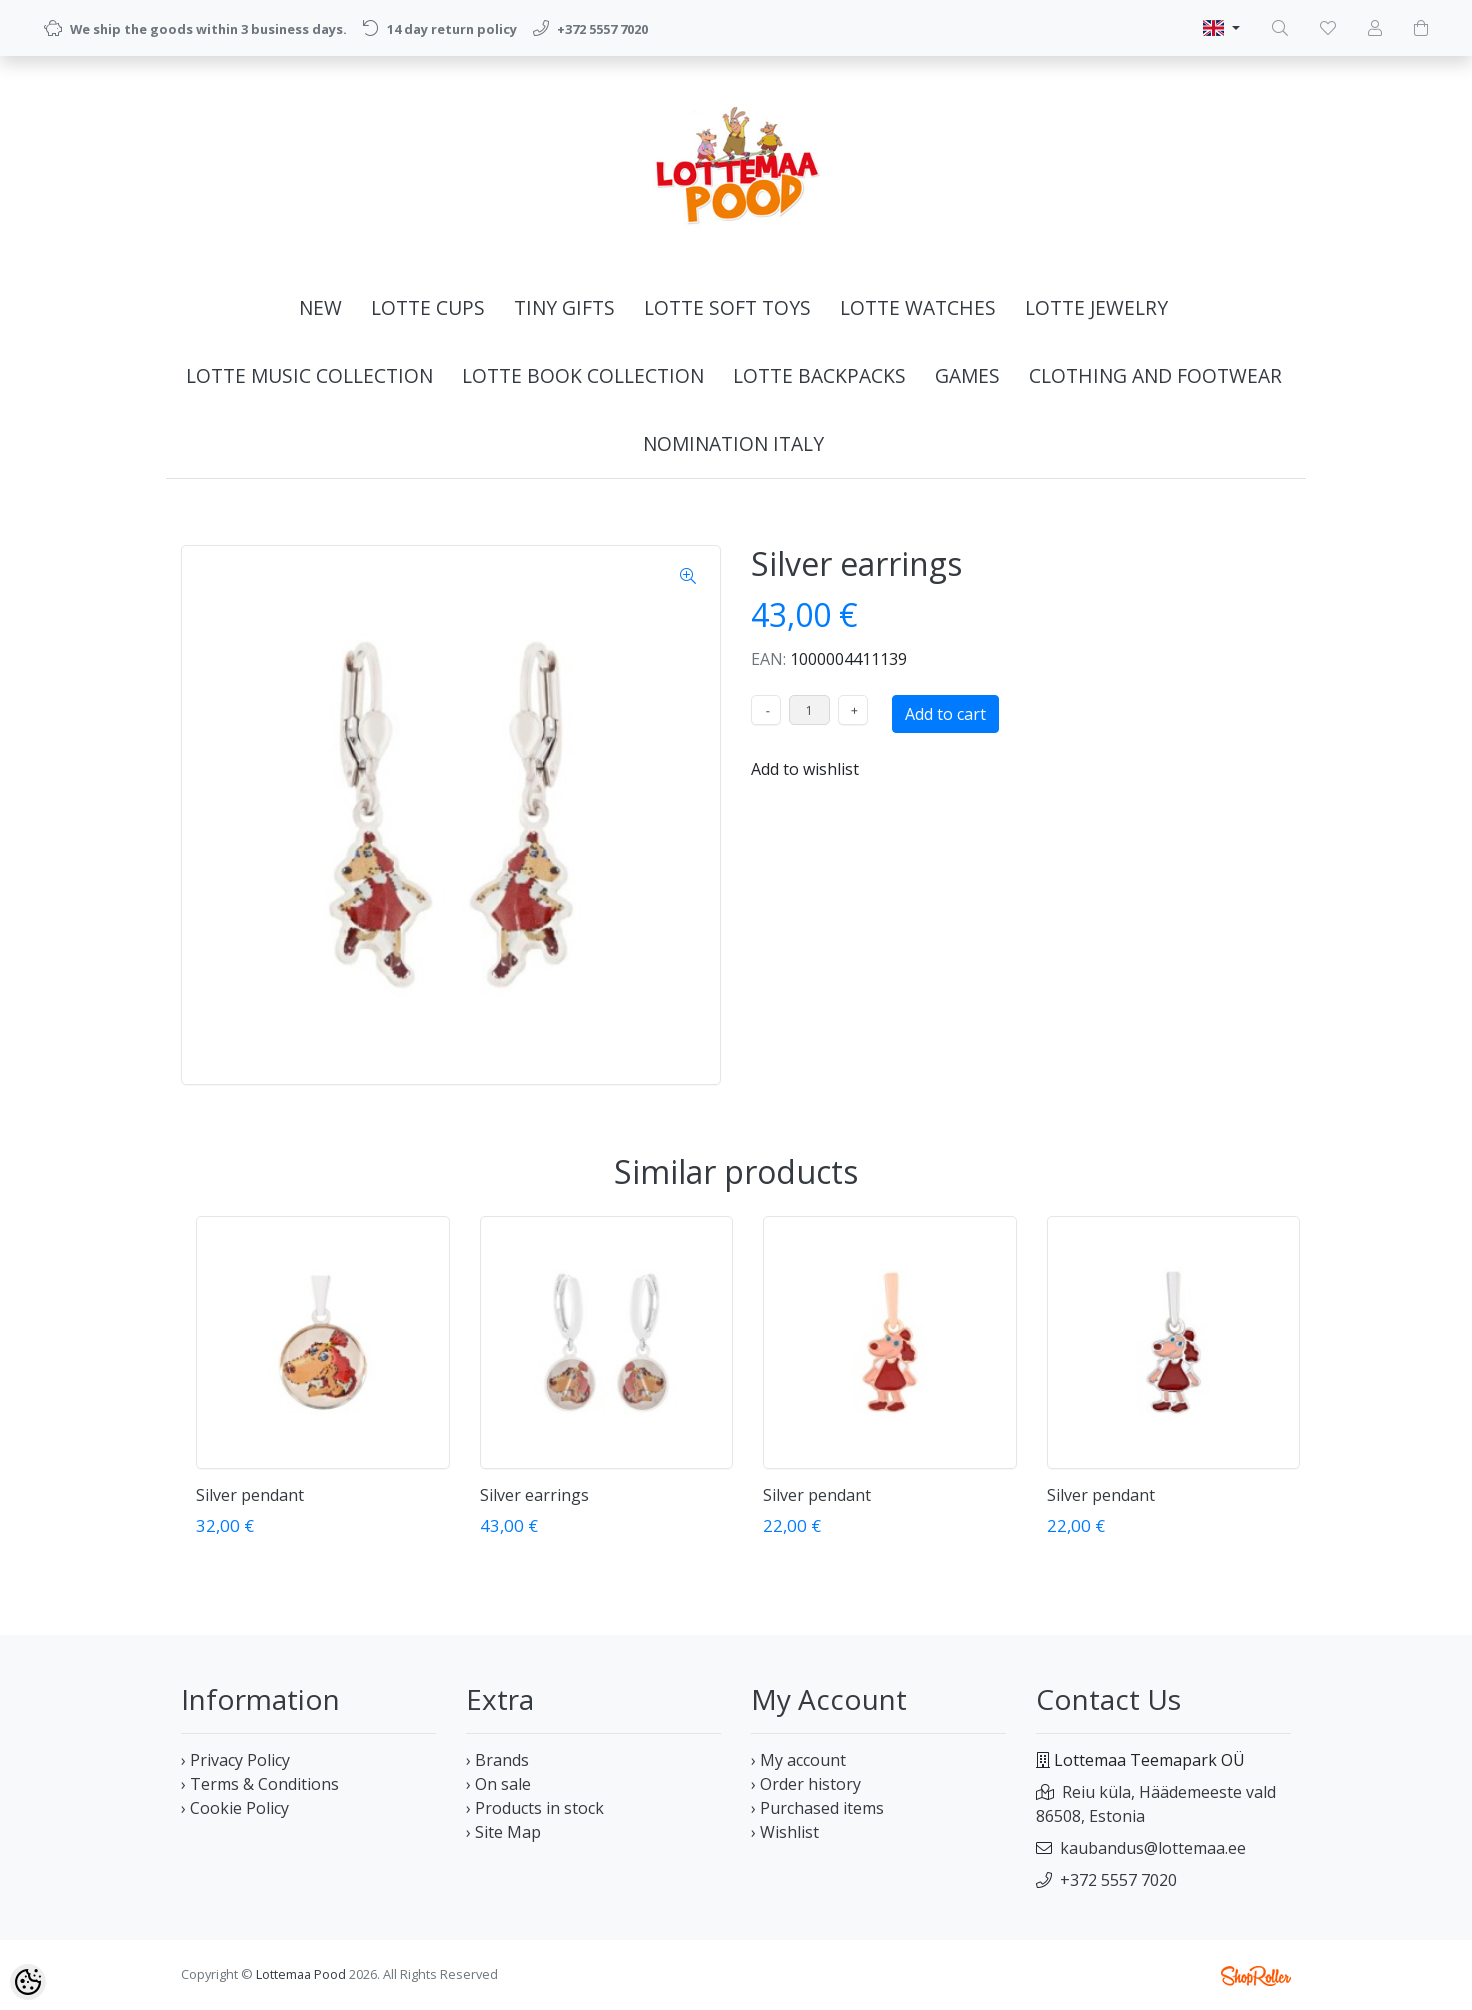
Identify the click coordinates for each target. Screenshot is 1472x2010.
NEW (320, 307)
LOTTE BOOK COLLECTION (583, 375)
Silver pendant (250, 1495)
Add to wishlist (805, 769)
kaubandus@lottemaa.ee (1153, 1848)
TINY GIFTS (564, 307)
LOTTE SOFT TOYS (727, 307)
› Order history (806, 1784)
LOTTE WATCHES (918, 307)
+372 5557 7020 (1118, 1880)
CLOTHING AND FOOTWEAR (1155, 375)
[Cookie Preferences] (28, 1982)
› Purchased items (817, 1808)
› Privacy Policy (235, 1760)
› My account (798, 1760)
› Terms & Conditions (260, 1784)
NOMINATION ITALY (733, 443)
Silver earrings (534, 1495)
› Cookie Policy (235, 1808)
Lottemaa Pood (301, 1974)
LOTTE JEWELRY (1096, 307)
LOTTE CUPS (428, 307)
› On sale (498, 1784)
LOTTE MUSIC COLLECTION (309, 375)
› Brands (497, 1760)
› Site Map (503, 1832)
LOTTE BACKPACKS (819, 375)
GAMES (967, 375)
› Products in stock (535, 1808)
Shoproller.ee (1256, 1976)
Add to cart (945, 714)
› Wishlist (785, 1832)
